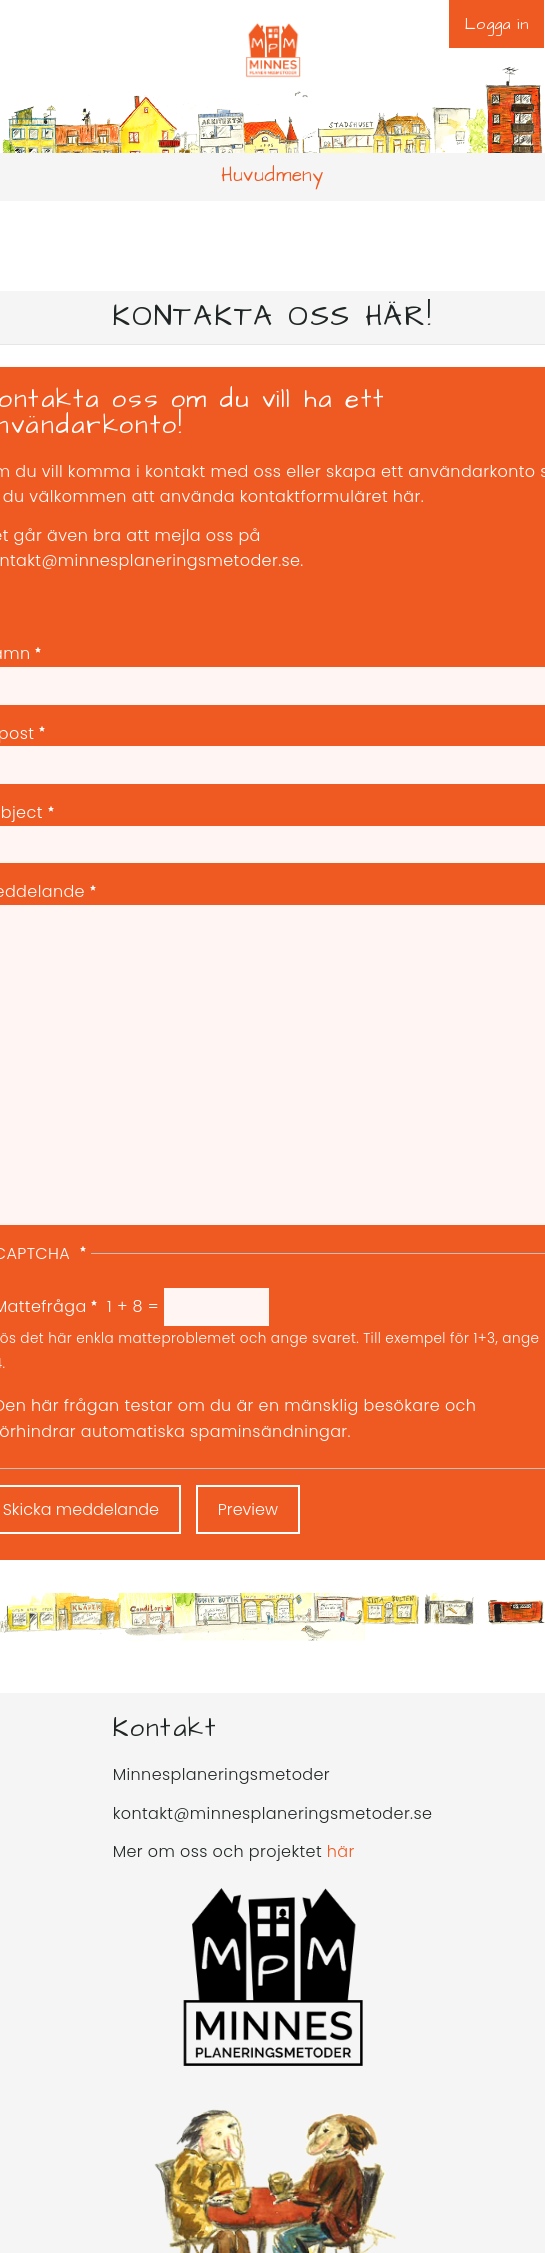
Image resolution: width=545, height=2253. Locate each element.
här (341, 1851)
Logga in (496, 24)
